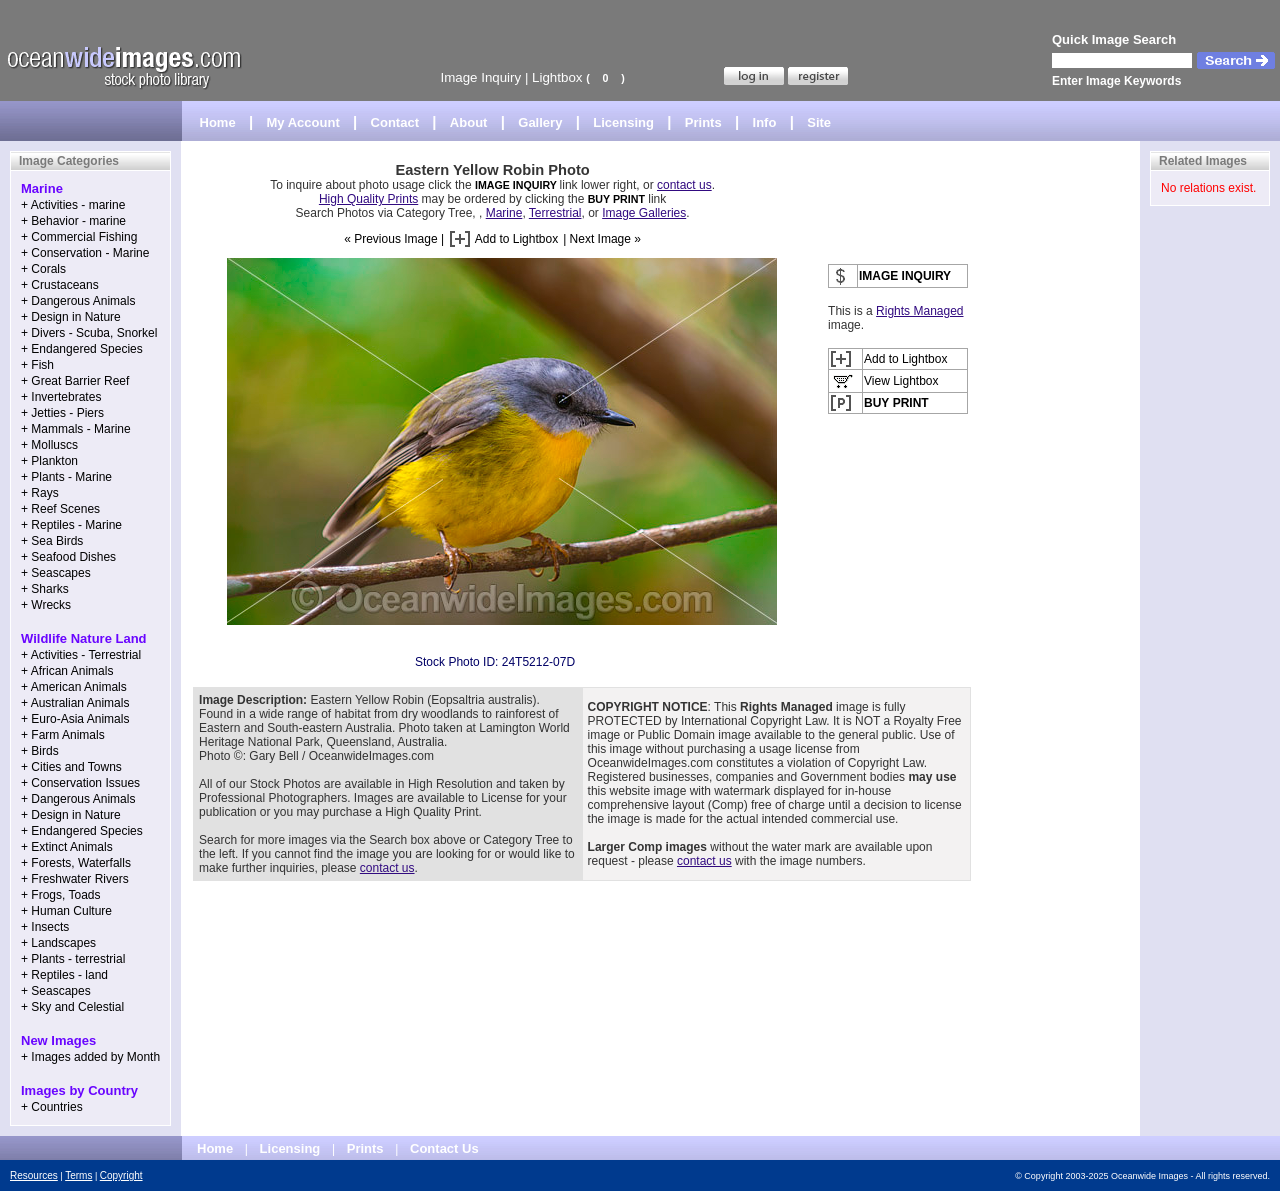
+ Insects (45, 927)
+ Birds (40, 751)
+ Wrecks (46, 605)
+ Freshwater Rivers (75, 879)
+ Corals (43, 269)
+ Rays (40, 493)
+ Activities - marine (73, 205)
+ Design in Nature (71, 317)
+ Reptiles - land (64, 975)
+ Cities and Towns (71, 767)
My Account (303, 122)
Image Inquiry (480, 77)
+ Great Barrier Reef (75, 381)
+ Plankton (49, 461)
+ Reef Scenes (60, 509)
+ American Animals (74, 687)
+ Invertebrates (61, 397)
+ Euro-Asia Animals (75, 719)
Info (765, 122)
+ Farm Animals (63, 735)
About (469, 122)
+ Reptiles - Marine (71, 525)
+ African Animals (67, 671)
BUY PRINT (616, 199)
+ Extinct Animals (67, 847)
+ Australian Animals (75, 703)
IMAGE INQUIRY (517, 185)
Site (819, 122)
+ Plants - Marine (66, 477)
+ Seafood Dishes (68, 557)
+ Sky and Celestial (72, 1007)
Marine (504, 213)
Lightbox (557, 77)
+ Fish (37, 365)
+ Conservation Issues (80, 783)
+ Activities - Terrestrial (81, 655)
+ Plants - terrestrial (73, 959)
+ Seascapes (56, 573)
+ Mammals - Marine (76, 429)
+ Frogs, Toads (61, 895)
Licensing (623, 122)
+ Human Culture (66, 911)
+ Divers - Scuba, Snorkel (89, 333)
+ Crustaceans (60, 285)
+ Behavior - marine (73, 221)
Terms (78, 1175)
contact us (684, 185)
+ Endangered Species (82, 349)
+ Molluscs (49, 445)
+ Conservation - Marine (85, 253)
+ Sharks (45, 589)
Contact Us (444, 1148)
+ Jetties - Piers (62, 413)
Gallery (540, 122)
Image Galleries (644, 213)
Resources (34, 1175)
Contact (395, 122)
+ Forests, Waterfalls (76, 863)
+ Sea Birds (52, 541)
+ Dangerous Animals (78, 301)
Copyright (121, 1175)
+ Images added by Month (90, 1057)
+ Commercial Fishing (79, 237)
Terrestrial (555, 213)
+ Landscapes (58, 943)
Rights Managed (919, 311)
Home (218, 122)
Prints (703, 122)
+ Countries (52, 1107)
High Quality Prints (368, 199)
